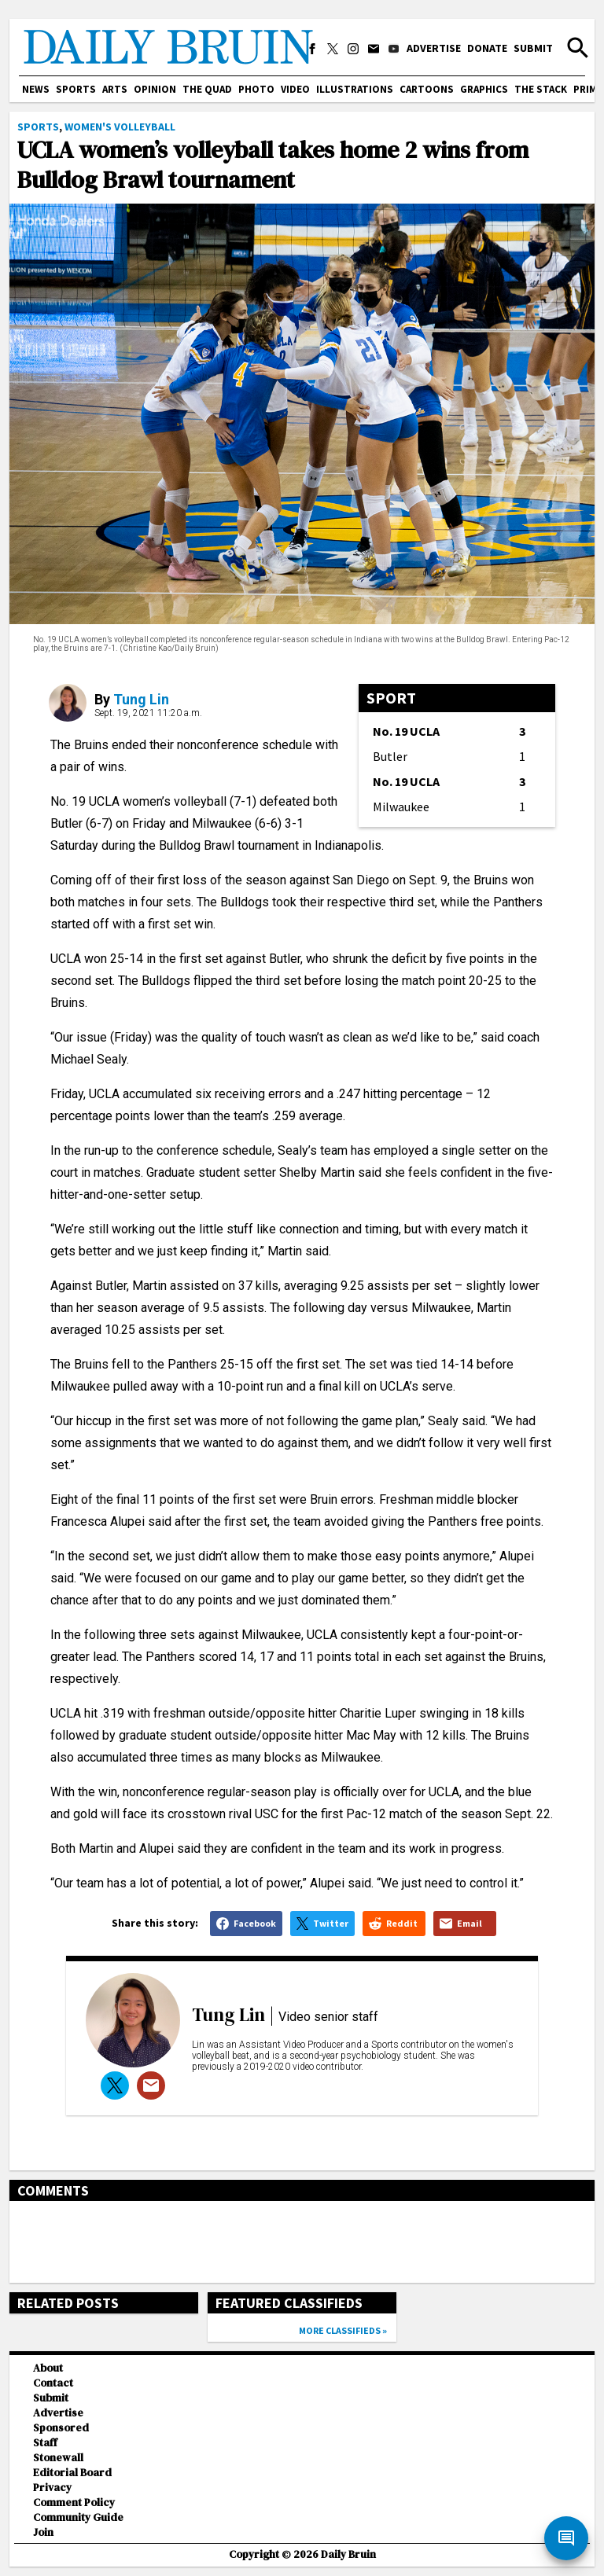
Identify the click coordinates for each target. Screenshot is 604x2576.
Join (43, 2532)
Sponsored (61, 2427)
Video (295, 89)
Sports (76, 89)
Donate (487, 48)
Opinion (155, 89)
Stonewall (58, 2457)
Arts (114, 89)
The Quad (207, 89)
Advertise (434, 48)
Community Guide (78, 2517)
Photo (256, 89)
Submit (533, 48)
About (48, 2368)
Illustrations (354, 89)
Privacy (52, 2487)
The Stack (540, 89)
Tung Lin (141, 699)
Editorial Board (72, 2472)
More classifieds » (343, 2330)
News (36, 89)
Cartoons (427, 89)
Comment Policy (74, 2502)
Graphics (484, 89)
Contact (53, 2383)
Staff (45, 2442)
